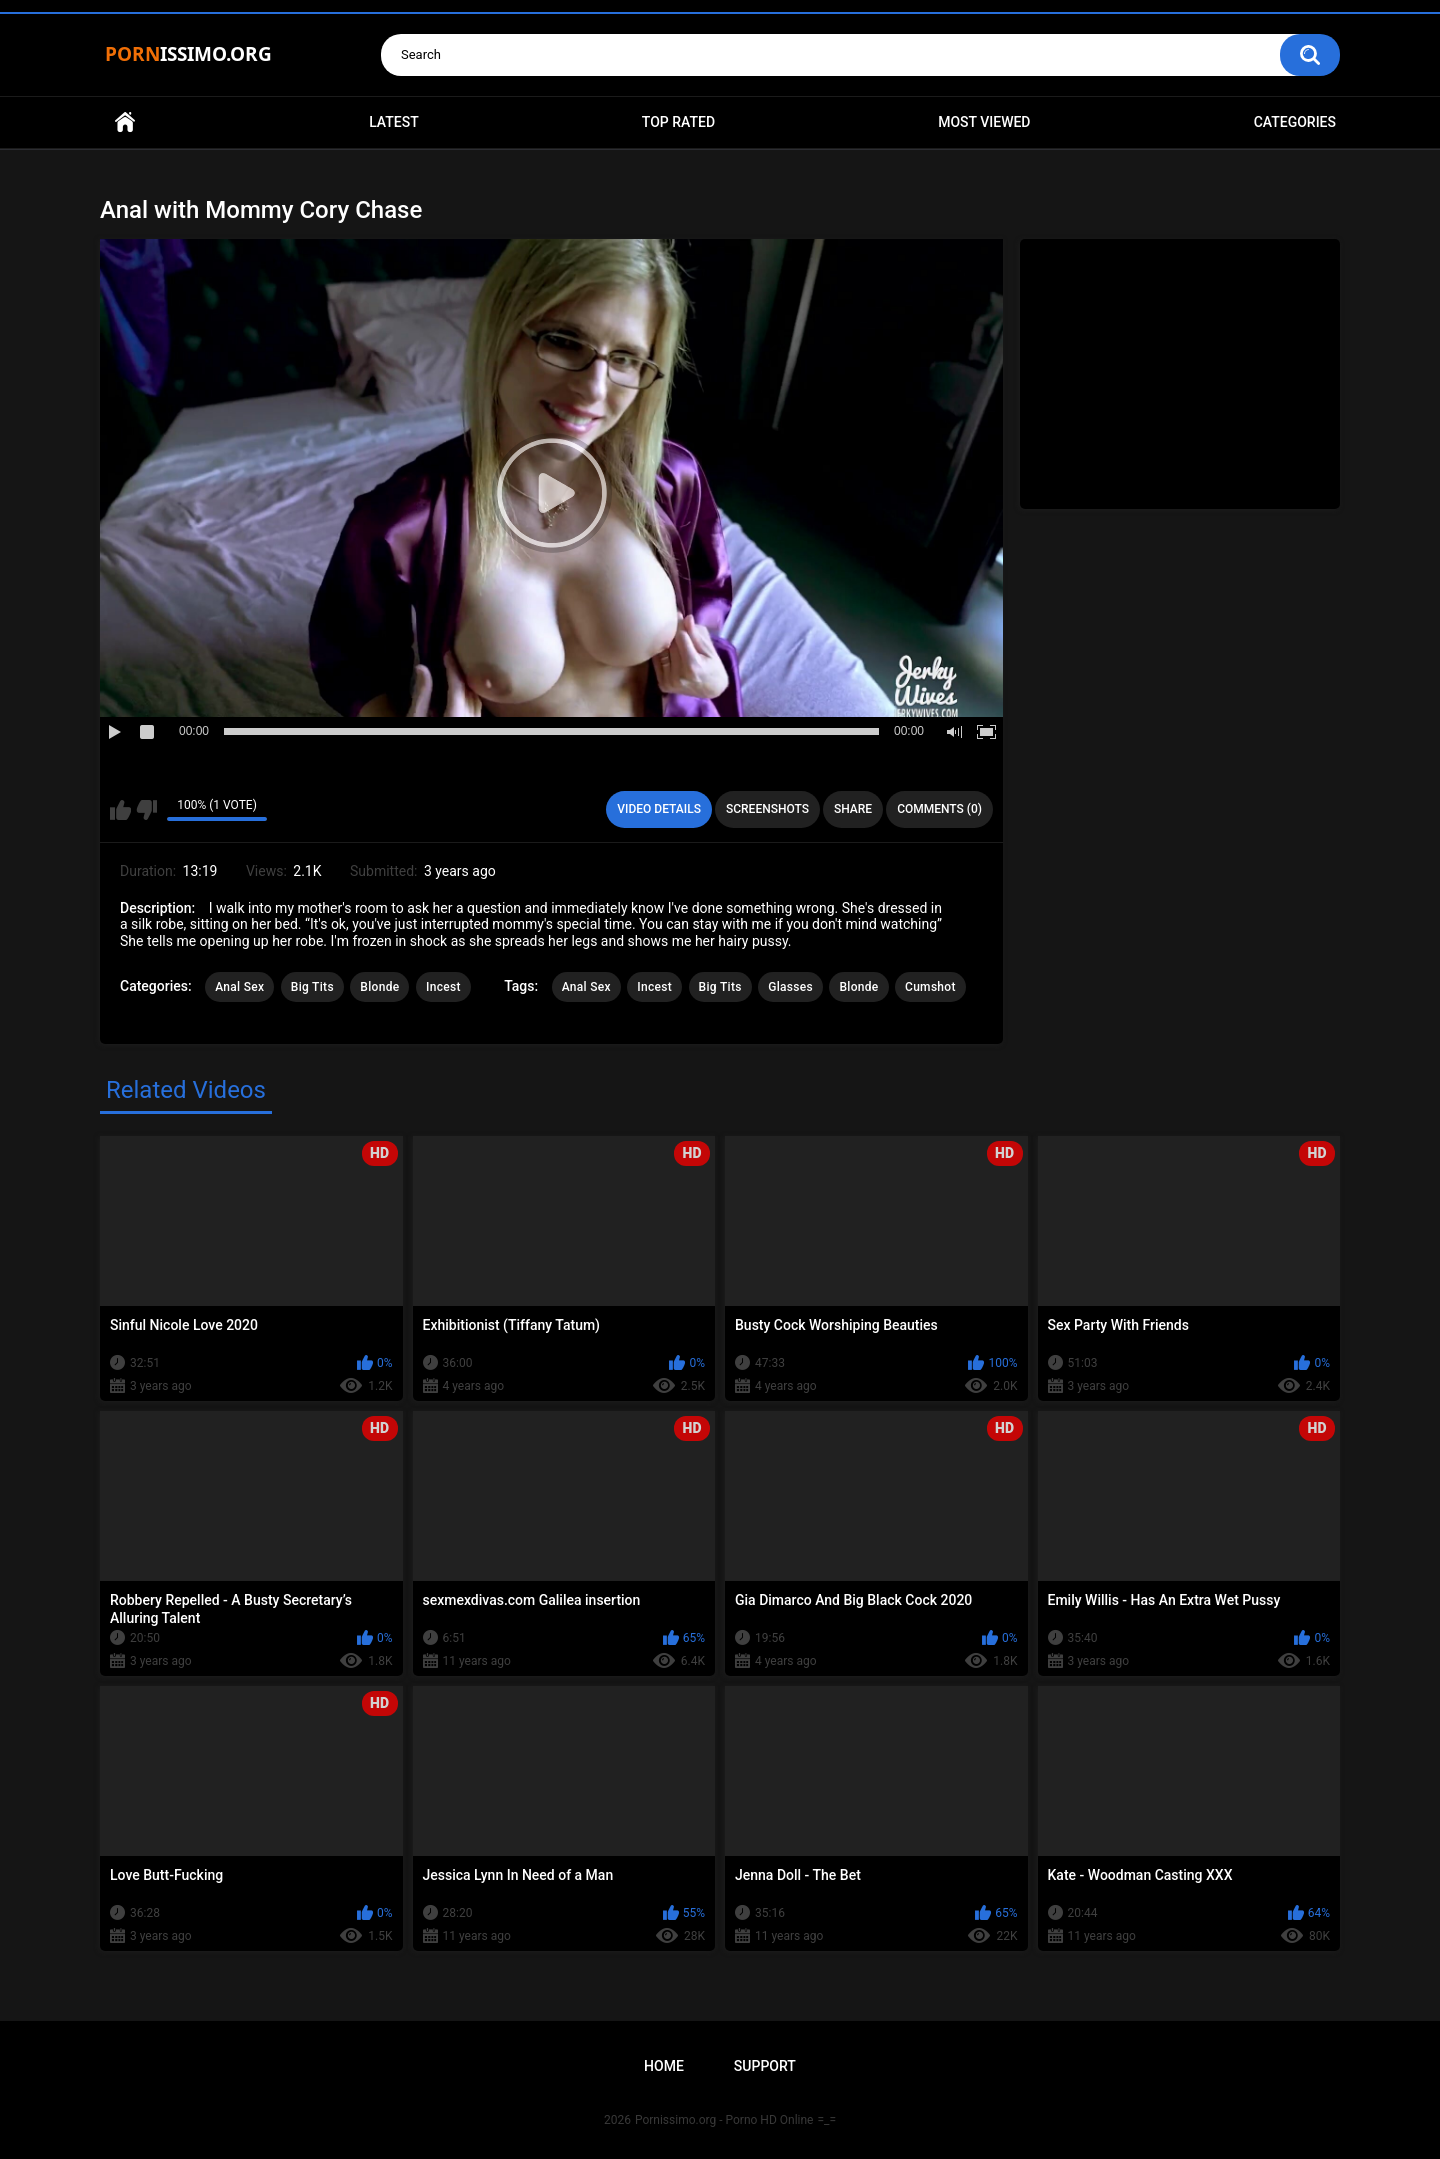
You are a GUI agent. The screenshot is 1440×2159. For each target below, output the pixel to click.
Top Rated (678, 122)
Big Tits (312, 987)
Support (765, 2066)
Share (853, 809)
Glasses (790, 987)
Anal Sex (239, 987)
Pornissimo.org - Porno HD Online (724, 2120)
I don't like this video (146, 810)
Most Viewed (984, 122)
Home (125, 122)
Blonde (379, 987)
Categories (1295, 122)
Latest (394, 122)
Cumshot (930, 987)
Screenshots (767, 809)
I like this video (120, 810)
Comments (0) (939, 809)
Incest (443, 987)
